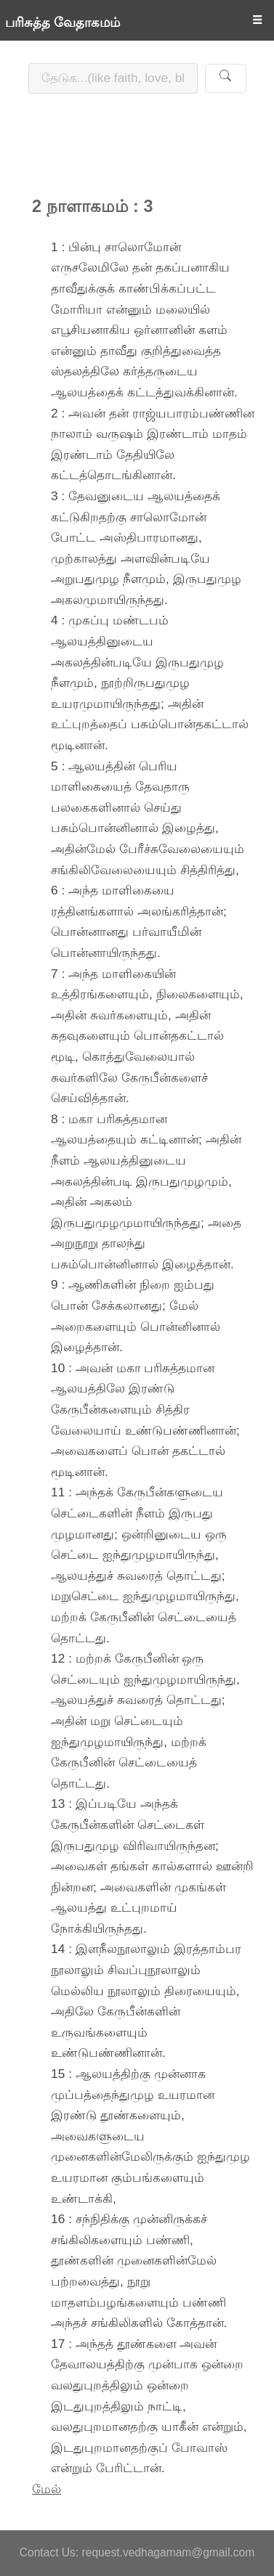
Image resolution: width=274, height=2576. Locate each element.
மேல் (46, 2489)
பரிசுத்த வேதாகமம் (62, 22)
